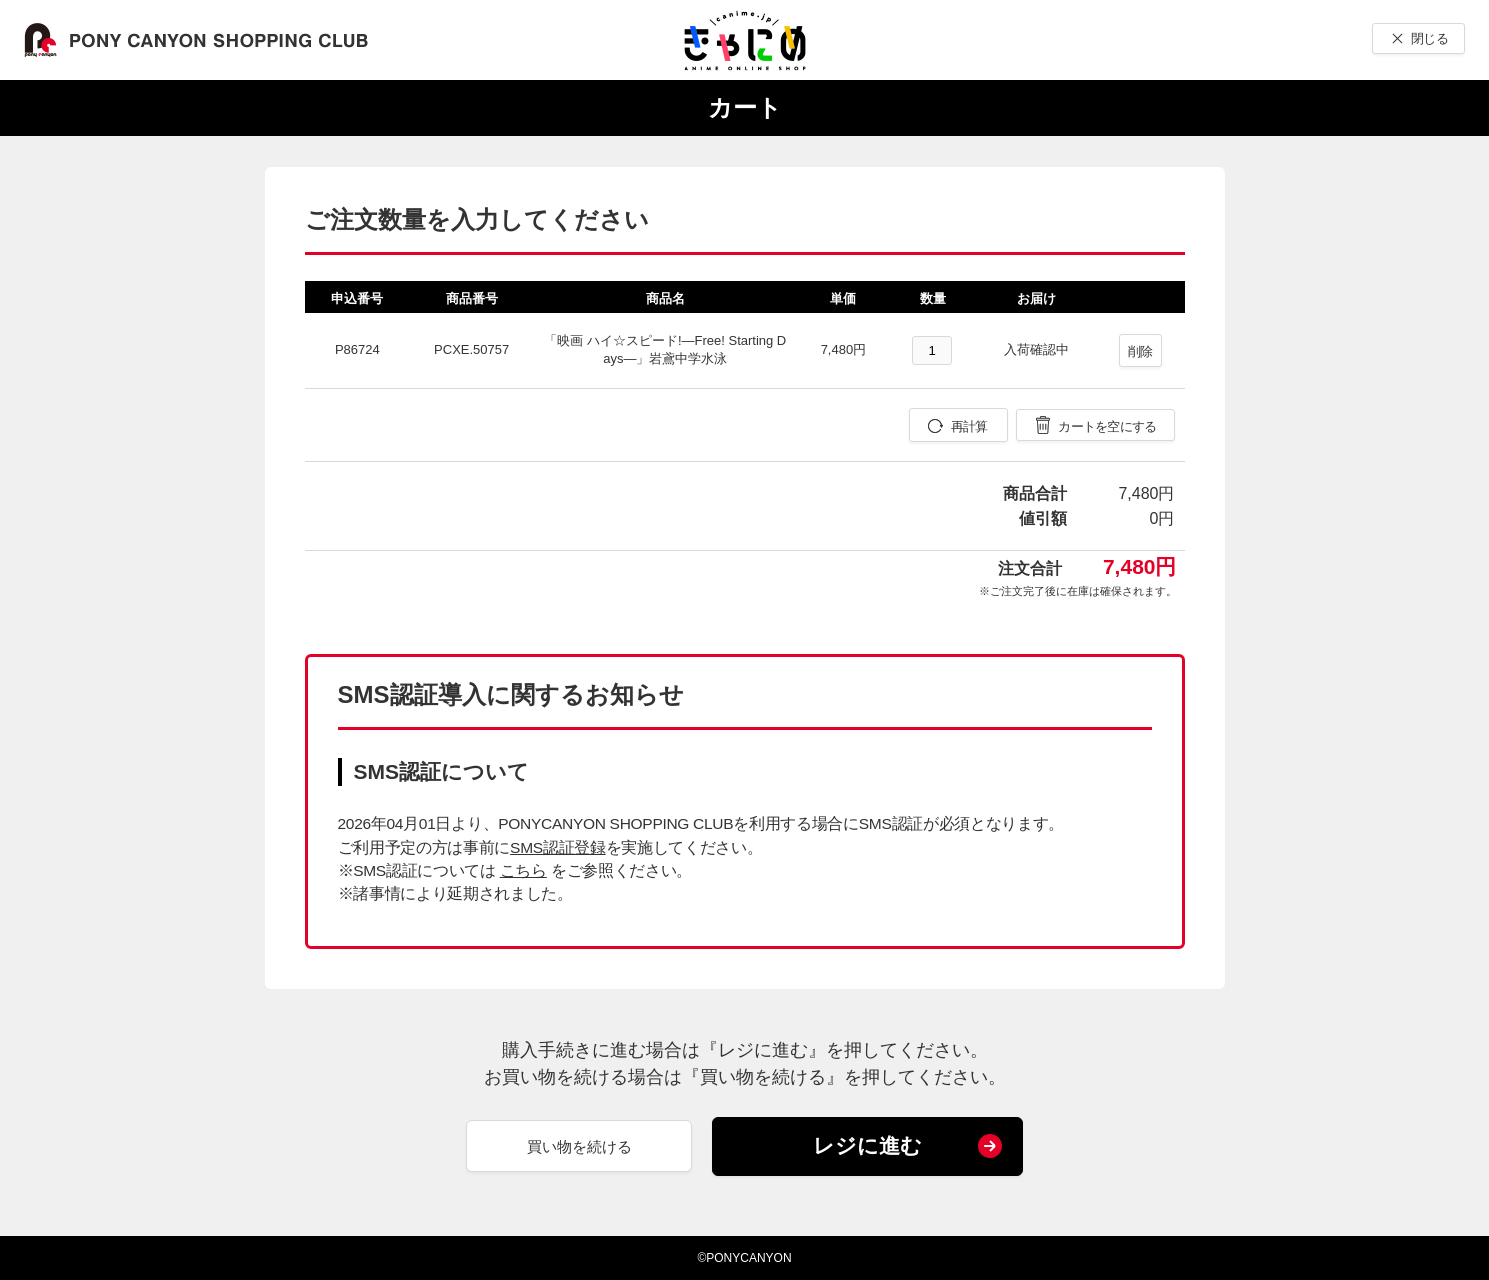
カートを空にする (1107, 426)
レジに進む (867, 1145)
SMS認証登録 (557, 847)
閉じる (1429, 38)
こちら (523, 870)
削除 (1140, 351)
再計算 (969, 426)
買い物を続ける (579, 1146)
